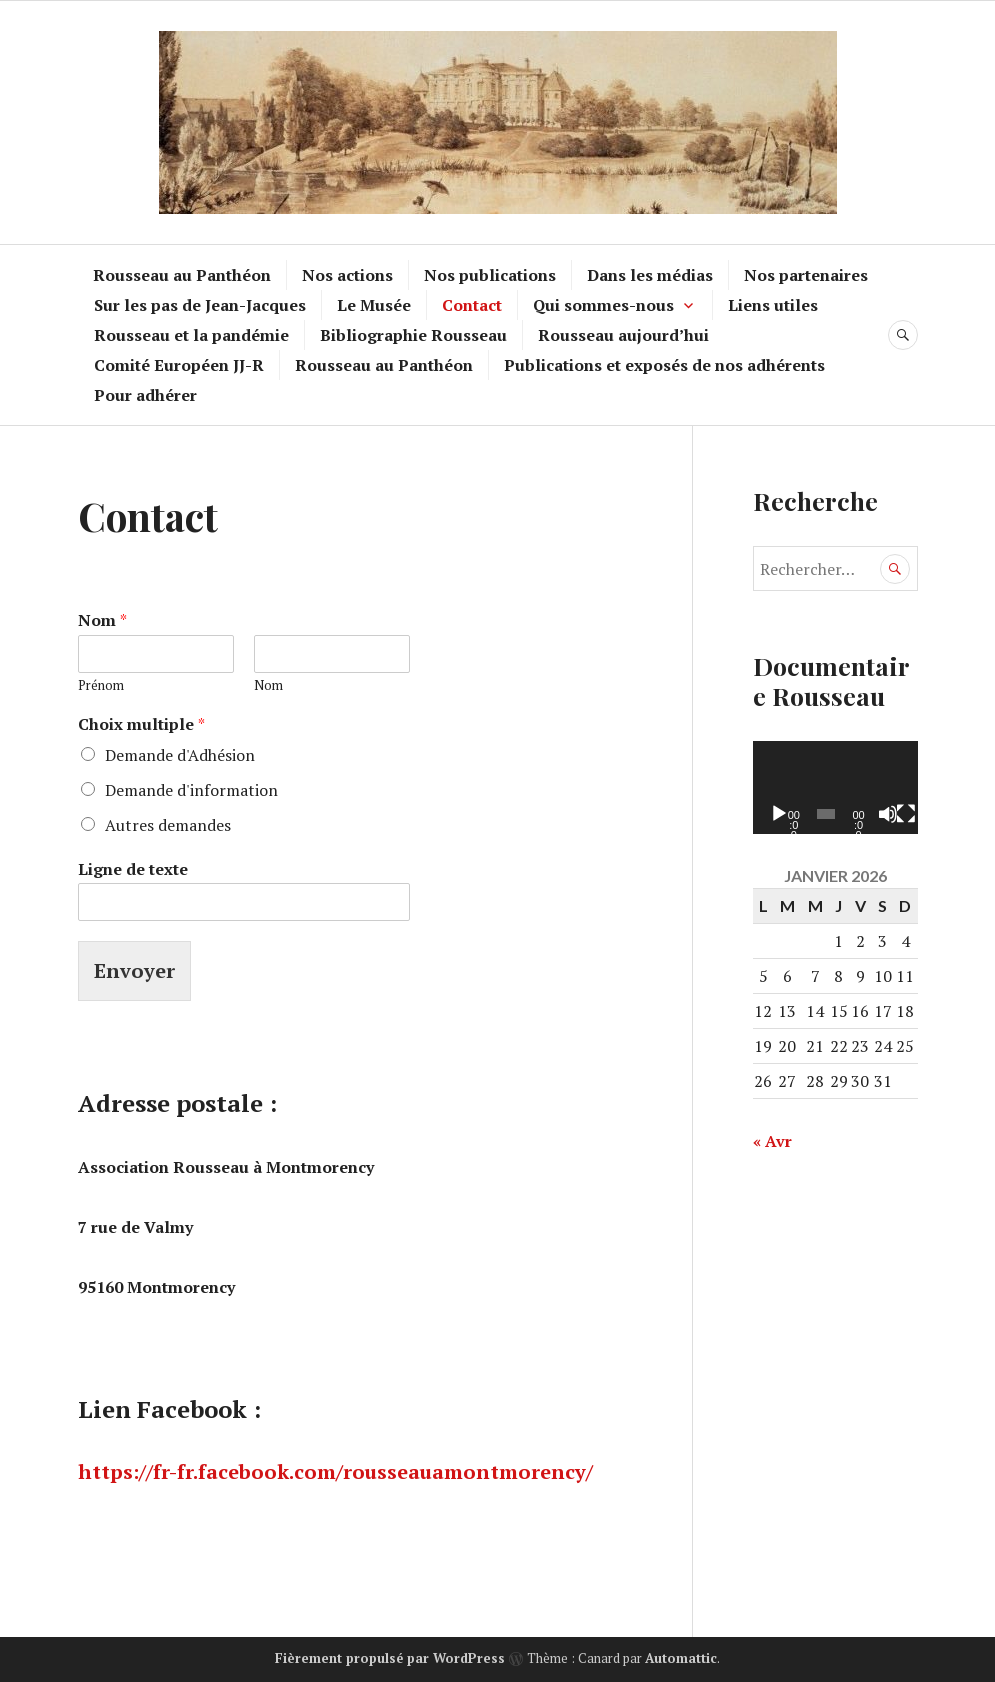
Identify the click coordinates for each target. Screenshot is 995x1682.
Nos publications (490, 275)
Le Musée (374, 305)
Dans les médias (650, 275)
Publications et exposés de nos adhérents (664, 365)
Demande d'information (191, 790)
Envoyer (134, 970)
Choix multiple (141, 724)
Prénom (101, 685)
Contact (472, 305)
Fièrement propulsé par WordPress (390, 1658)
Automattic (681, 1658)
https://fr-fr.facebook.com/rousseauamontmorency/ (335, 1471)
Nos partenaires (806, 275)
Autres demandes (168, 825)
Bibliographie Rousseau (413, 335)
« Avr (772, 1141)
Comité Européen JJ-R (179, 365)
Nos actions (347, 275)
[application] (835, 787)
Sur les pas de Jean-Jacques (200, 305)
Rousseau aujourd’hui (623, 335)
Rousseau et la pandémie (191, 335)
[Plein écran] (906, 814)
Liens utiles (773, 305)
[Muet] (888, 814)
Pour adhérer (145, 395)
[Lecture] (779, 814)
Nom (102, 620)
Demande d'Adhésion (180, 755)
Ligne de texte (133, 869)
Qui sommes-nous (603, 305)
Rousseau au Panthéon (182, 275)
